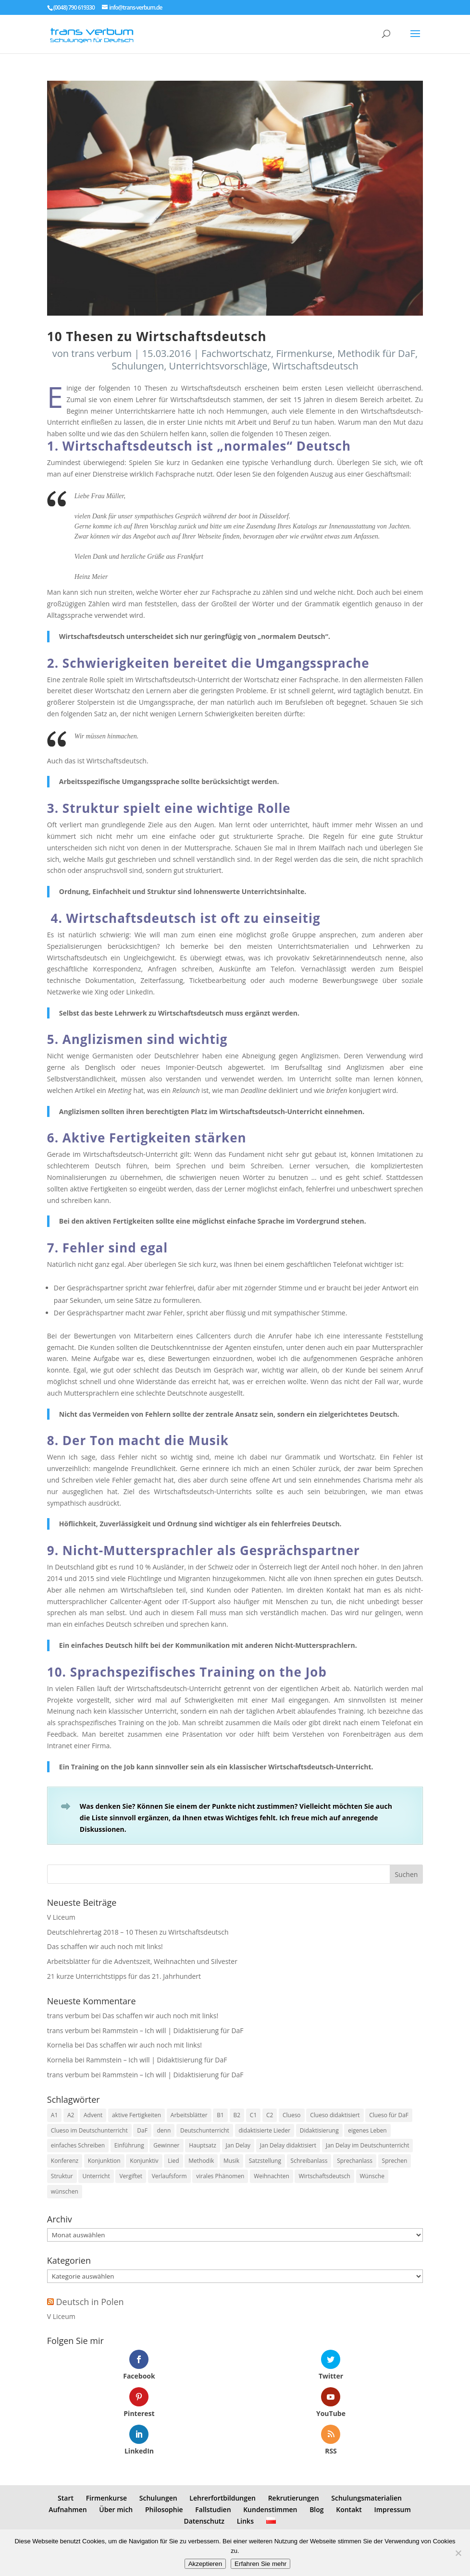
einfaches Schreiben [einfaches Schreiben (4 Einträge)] (78, 2145)
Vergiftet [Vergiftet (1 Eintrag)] (130, 2176)
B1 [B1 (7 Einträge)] (220, 2115)
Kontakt (349, 2509)
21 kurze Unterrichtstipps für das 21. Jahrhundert (124, 1976)
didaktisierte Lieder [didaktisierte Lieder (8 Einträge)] (265, 2130)
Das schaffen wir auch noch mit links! (105, 1946)
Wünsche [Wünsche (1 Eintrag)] (372, 2176)
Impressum (392, 2509)
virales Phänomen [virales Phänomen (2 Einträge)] (220, 2176)
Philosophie (164, 2509)
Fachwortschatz (236, 353)
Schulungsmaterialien (366, 2497)
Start (66, 2497)
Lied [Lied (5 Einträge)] (173, 2161)
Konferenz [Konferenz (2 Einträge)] (64, 2161)
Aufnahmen (68, 2509)
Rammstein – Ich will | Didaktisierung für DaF (172, 2030)
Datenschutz (204, 2521)
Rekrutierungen (293, 2497)
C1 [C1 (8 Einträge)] (253, 2115)
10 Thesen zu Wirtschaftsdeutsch (157, 336)
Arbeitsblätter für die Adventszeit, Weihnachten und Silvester (142, 1961)
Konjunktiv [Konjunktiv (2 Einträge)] (144, 2161)
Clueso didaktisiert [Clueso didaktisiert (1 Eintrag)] (334, 2115)
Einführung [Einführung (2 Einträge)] (129, 2145)
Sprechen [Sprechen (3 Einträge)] (395, 2161)
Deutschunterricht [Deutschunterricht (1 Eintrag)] (204, 2130)
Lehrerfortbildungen (222, 2497)
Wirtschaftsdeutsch (315, 365)
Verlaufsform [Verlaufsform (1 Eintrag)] (169, 2176)
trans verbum (101, 353)
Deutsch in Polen (90, 2301)
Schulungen (137, 365)
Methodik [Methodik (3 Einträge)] (201, 2161)
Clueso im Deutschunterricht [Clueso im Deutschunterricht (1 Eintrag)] (89, 2130)
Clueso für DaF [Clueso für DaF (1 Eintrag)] (388, 2115)
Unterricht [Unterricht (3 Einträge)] (96, 2176)
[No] (458, 2553)
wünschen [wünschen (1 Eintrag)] (64, 2191)
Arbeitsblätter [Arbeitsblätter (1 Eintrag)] (189, 2115)
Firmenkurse (304, 353)
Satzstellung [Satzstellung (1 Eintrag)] (265, 2161)
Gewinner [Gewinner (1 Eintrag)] (166, 2145)
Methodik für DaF (376, 353)
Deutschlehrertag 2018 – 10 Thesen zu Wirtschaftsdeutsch (138, 1932)
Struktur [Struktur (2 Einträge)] (62, 2176)
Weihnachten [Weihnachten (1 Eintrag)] (271, 2176)
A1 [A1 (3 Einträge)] (54, 2115)
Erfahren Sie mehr (260, 2563)
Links (245, 2521)
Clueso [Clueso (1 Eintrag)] (292, 2115)
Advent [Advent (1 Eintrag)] (93, 2115)
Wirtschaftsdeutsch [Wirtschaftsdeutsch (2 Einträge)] (324, 2176)
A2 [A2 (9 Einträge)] (70, 2115)
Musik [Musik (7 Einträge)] (231, 2161)
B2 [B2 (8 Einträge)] (237, 2115)
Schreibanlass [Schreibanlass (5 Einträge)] (309, 2161)
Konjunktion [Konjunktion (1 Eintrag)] (104, 2161)
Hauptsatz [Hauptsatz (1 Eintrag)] (202, 2145)
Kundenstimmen (270, 2509)
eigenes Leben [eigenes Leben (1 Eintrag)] (367, 2130)
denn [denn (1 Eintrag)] (164, 2130)
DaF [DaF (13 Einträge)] (142, 2130)
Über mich (116, 2509)
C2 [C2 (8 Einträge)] (269, 2115)
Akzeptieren (205, 2563)
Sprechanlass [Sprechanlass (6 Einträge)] (354, 2161)
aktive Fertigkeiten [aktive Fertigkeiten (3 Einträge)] (136, 2115)
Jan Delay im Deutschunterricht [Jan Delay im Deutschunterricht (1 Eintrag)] (367, 2145)
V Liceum (61, 1917)
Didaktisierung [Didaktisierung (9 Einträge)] (319, 2130)
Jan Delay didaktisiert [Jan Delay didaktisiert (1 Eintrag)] (288, 2145)
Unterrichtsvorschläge (218, 365)
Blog (316, 2509)
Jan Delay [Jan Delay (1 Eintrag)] (238, 2145)
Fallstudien (213, 2509)
